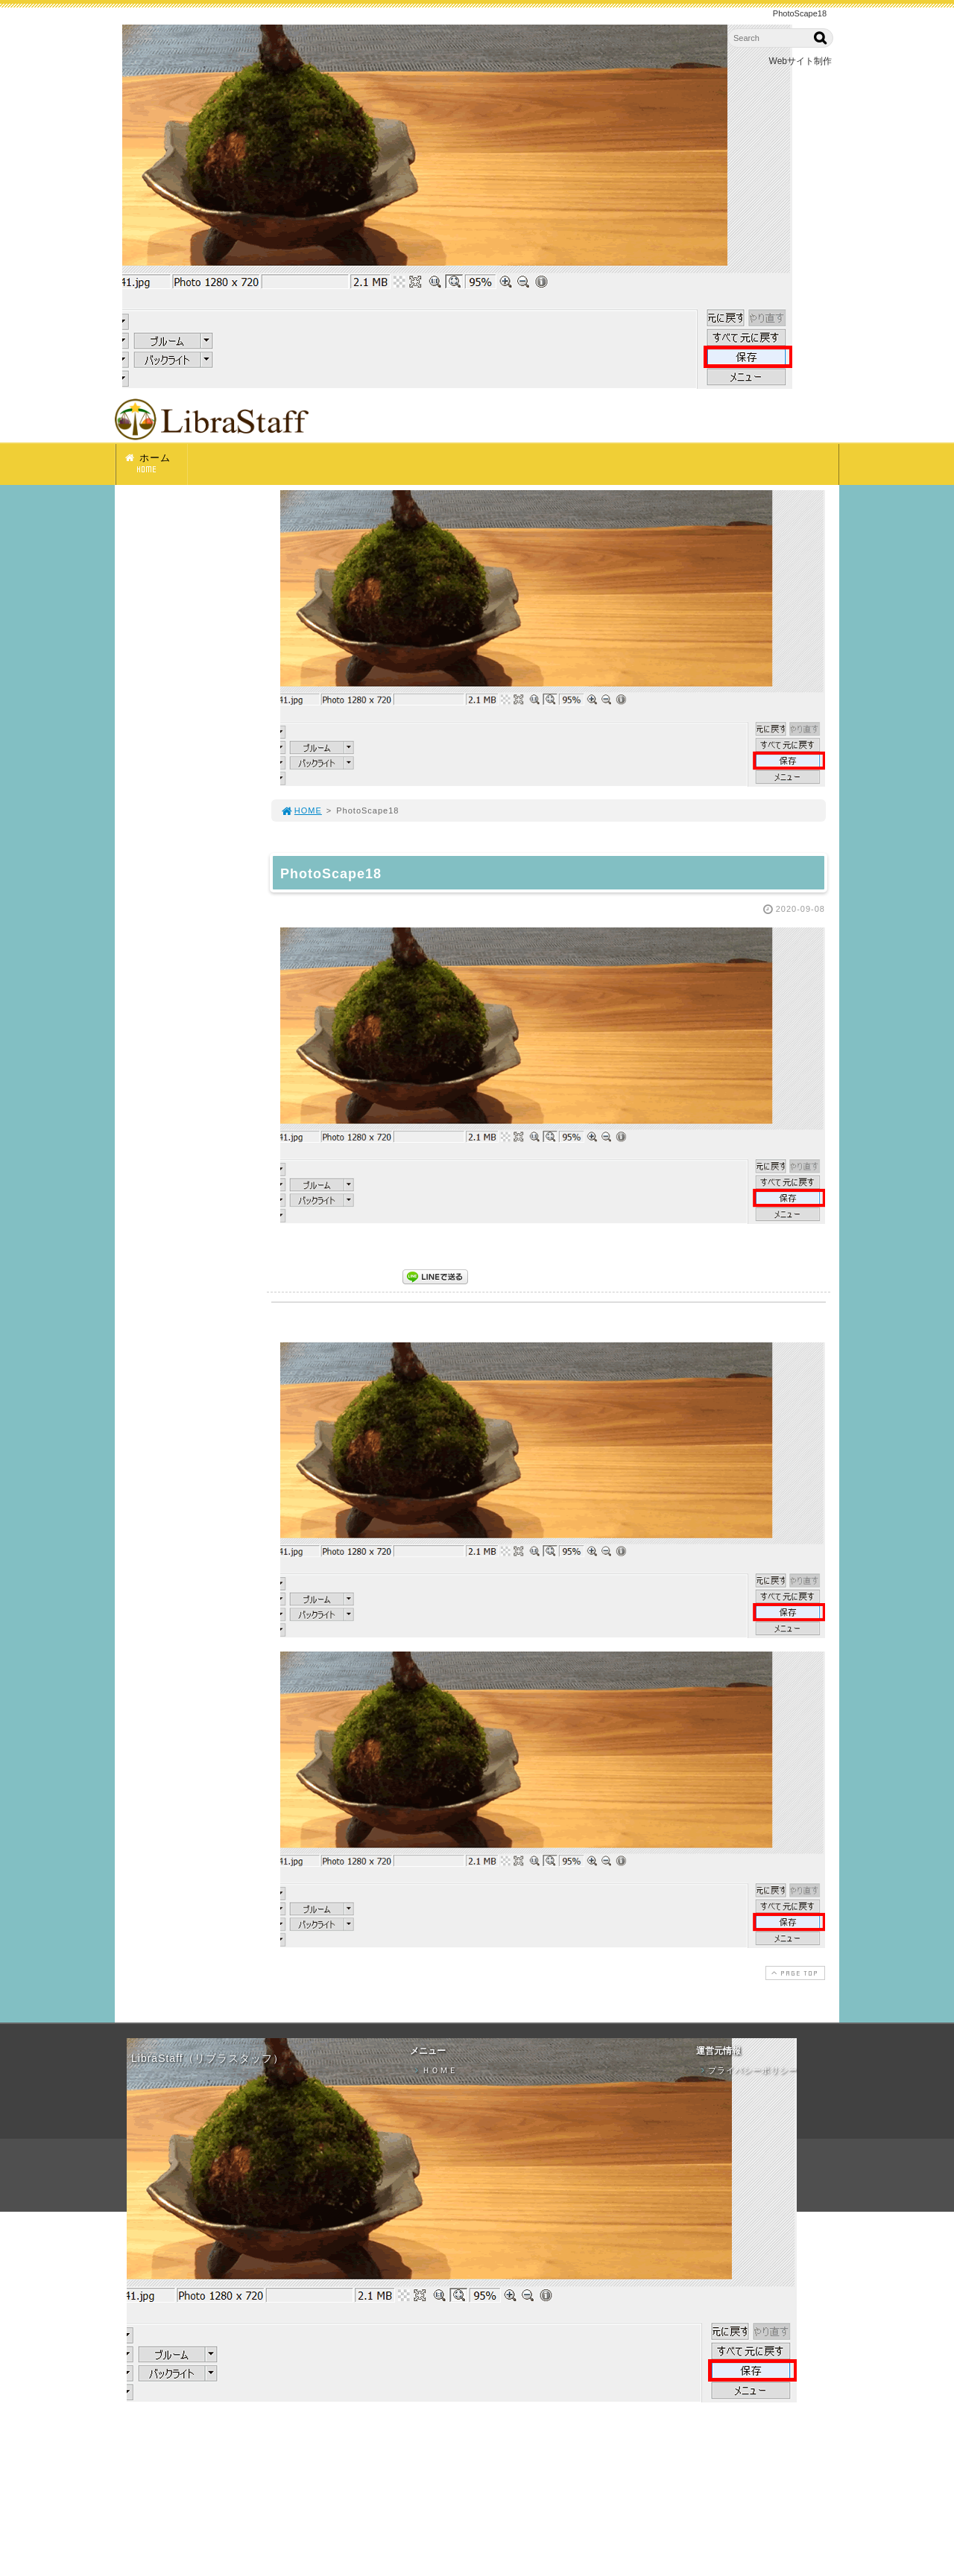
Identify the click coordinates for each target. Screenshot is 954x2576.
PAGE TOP (793, 1973)
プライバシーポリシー (747, 2070)
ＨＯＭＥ (434, 2070)
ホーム (155, 463)
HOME (301, 810)
